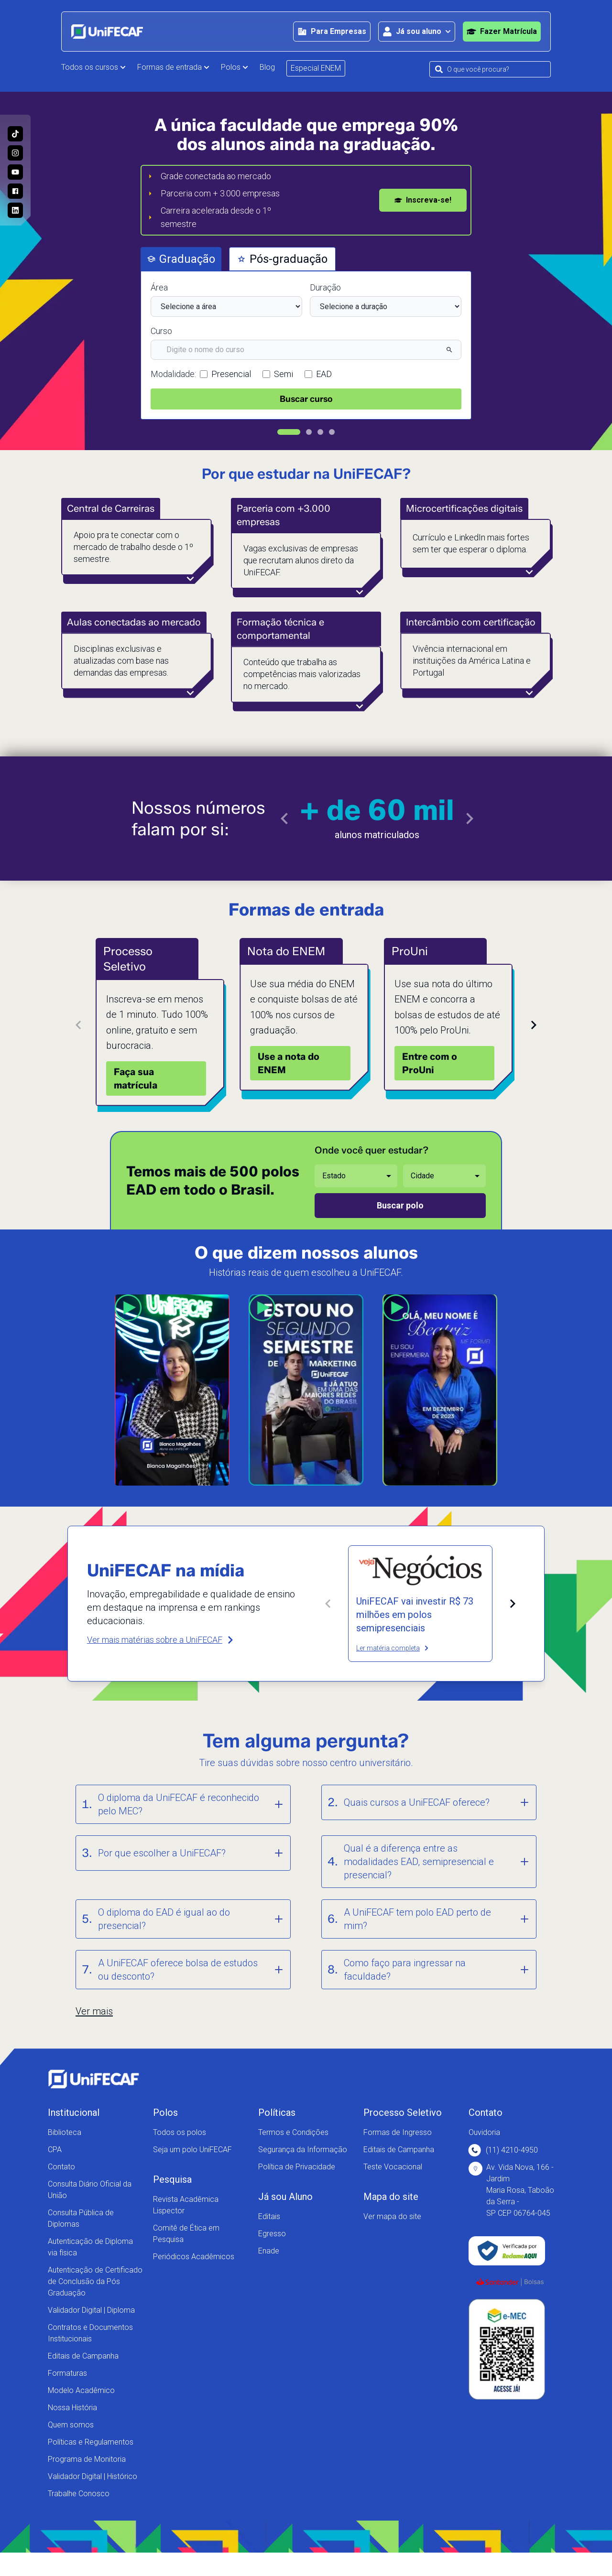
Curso (161, 331)
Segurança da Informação (302, 2149)
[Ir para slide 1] (288, 432)
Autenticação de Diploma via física (90, 2247)
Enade (268, 2250)
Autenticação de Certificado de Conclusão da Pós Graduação (95, 2281)
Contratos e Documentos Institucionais (90, 2333)
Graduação (181, 259)
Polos (234, 67)
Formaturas (67, 2373)
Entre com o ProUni (429, 1063)
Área (159, 287)
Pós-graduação (282, 259)
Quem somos (71, 2424)
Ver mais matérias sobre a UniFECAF (161, 1640)
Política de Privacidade (296, 2166)
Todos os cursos (93, 67)
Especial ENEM (316, 68)
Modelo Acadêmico (81, 2390)
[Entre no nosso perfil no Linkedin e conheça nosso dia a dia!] (15, 210)
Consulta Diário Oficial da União (89, 2189)
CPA (55, 2149)
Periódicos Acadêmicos (193, 2256)
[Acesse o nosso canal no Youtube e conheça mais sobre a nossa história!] (15, 172)
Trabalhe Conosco (78, 2493)
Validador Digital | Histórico (92, 2476)
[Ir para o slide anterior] (284, 818)
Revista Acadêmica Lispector (186, 2205)
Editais (269, 2216)
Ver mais (94, 2011)
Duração (325, 287)
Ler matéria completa (392, 1648)
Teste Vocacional (392, 2166)
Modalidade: (173, 374)
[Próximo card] (533, 1025)
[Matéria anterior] (328, 1603)
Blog (267, 67)
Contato (61, 2166)
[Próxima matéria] (512, 1603)
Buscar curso (306, 399)
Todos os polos (179, 2132)
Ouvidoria (484, 2132)
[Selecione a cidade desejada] (444, 1175)
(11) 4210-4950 (503, 2150)
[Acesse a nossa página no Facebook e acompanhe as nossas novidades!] (15, 191)
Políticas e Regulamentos (90, 2442)
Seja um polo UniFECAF (192, 2149)
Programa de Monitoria (87, 2459)
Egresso (272, 2233)
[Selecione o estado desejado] (356, 1175)
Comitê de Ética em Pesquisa (186, 2233)
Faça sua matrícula (135, 1078)
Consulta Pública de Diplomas (81, 2218)
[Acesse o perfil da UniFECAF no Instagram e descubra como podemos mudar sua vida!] (15, 153)
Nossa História (72, 2407)
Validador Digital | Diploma (91, 2310)
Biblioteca (64, 2132)
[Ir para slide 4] (332, 432)
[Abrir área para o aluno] (416, 32)
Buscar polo (400, 1205)
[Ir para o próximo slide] (469, 818)
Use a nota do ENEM (288, 1063)
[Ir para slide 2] (309, 432)
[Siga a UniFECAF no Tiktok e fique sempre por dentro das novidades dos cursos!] (15, 134)
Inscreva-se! (422, 200)
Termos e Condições (293, 2132)
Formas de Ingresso (397, 2132)
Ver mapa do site (392, 2216)
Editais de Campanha (83, 2355)
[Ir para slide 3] (320, 432)
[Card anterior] (78, 1025)
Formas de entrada (173, 67)
